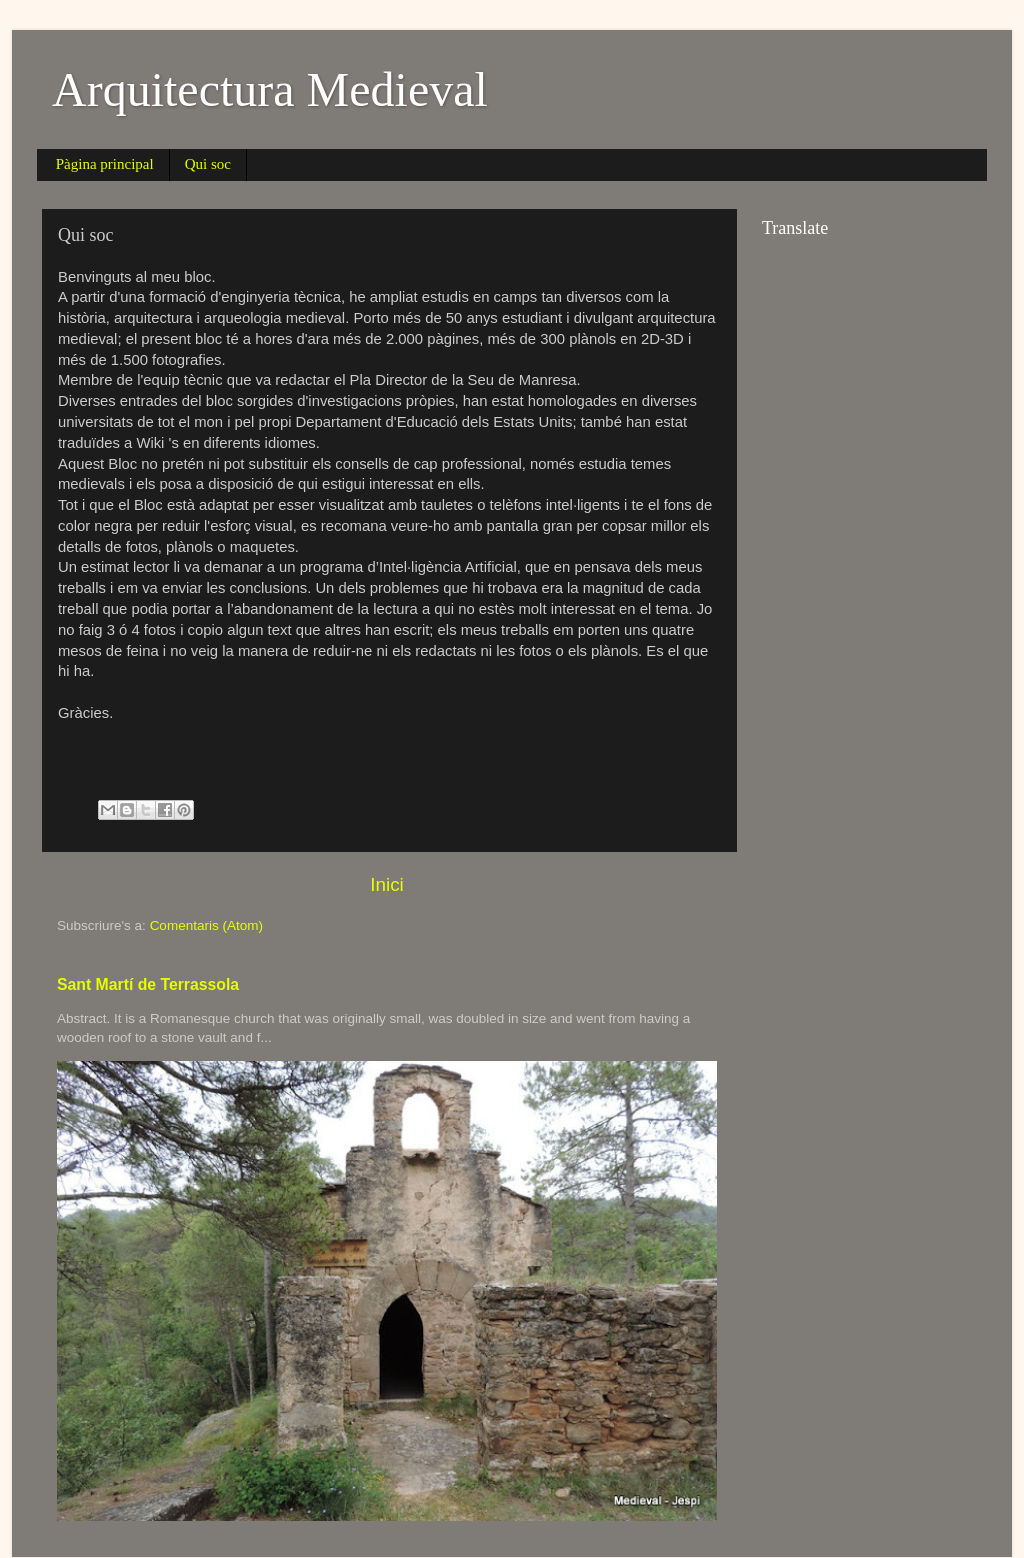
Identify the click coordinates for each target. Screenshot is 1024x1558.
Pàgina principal (105, 164)
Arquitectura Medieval (270, 89)
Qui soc (208, 164)
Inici (387, 884)
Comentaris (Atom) (206, 925)
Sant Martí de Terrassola (148, 984)
